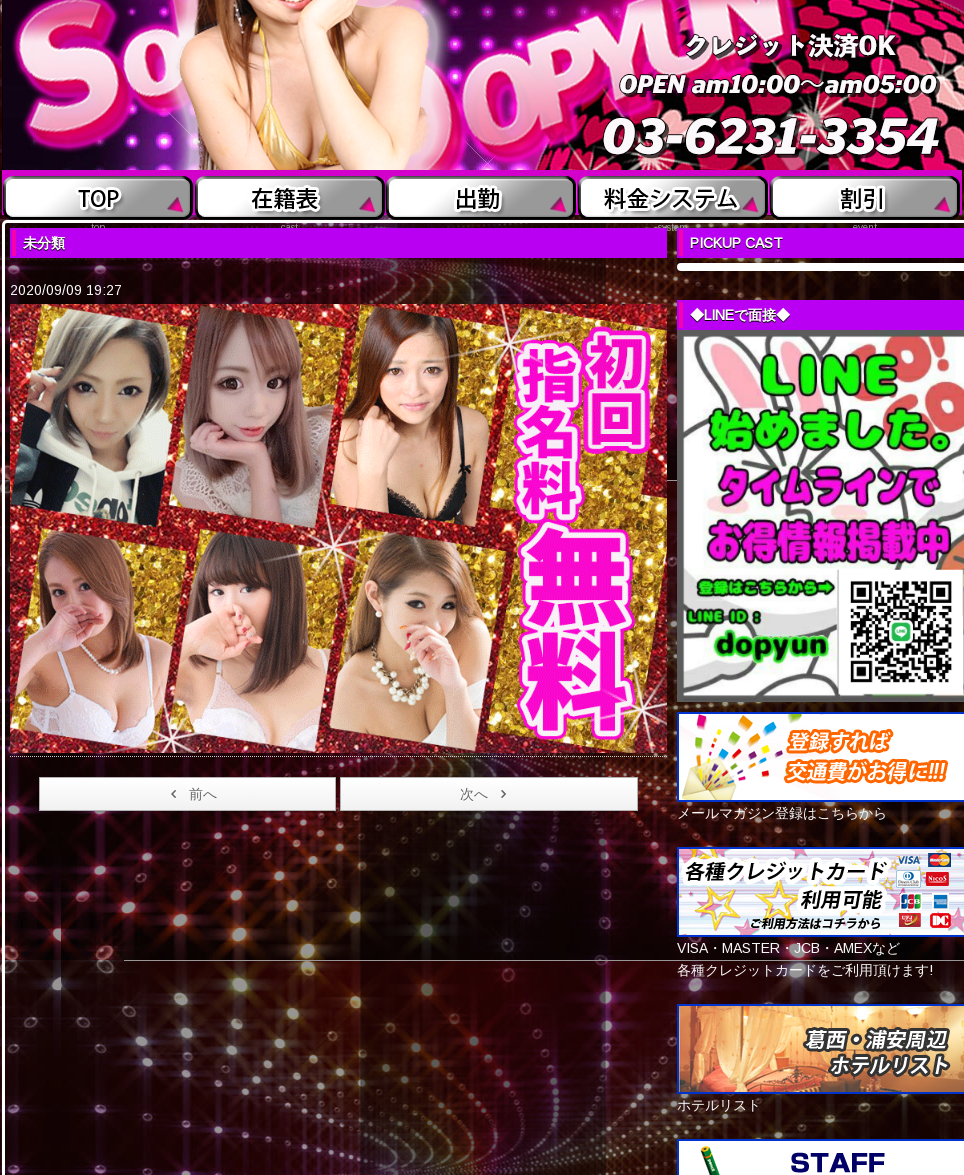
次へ (486, 794)
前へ (190, 794)
